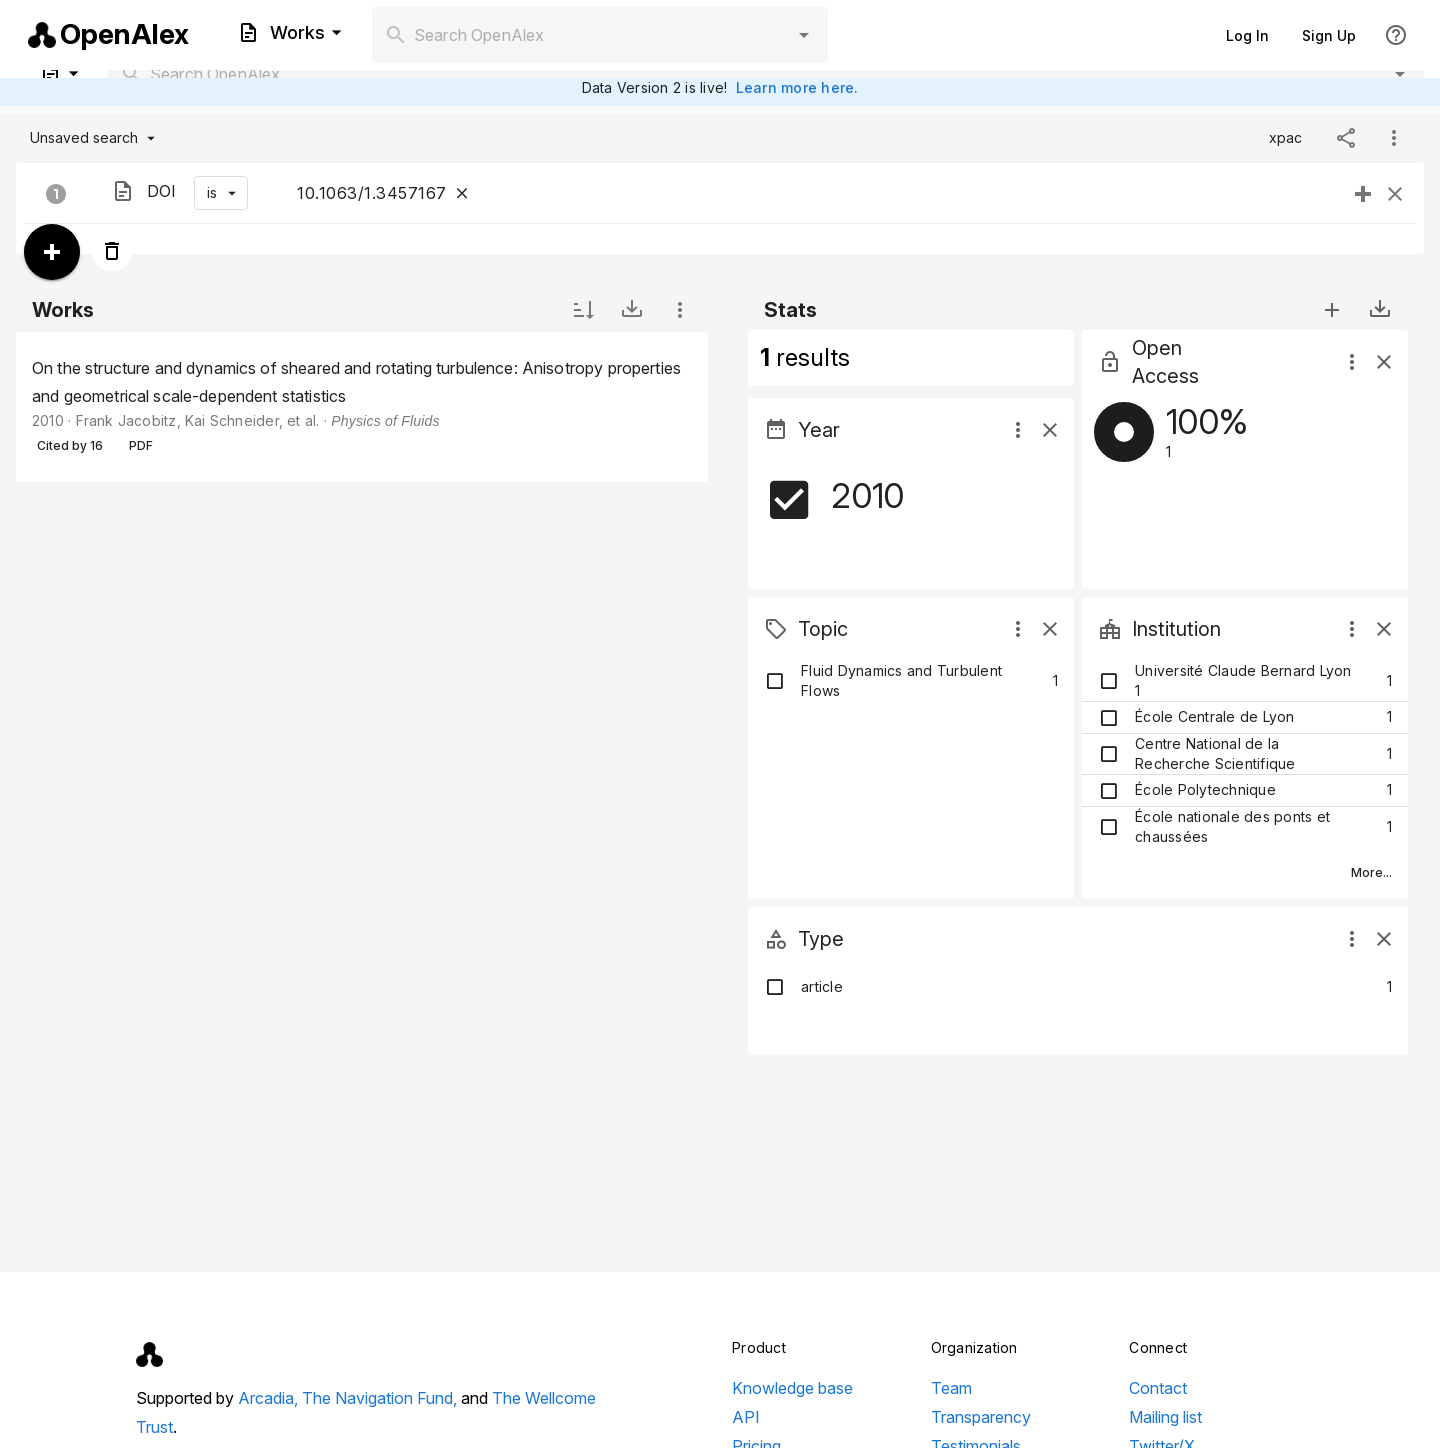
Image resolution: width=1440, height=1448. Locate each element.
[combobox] (600, 35)
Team (951, 1388)
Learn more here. (797, 87)
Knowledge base (792, 1388)
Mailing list (1165, 1417)
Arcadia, (270, 1398)
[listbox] (362, 407)
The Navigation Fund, (381, 1398)
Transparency (981, 1417)
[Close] (462, 193)
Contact (1158, 1388)
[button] (804, 35)
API (746, 1417)
